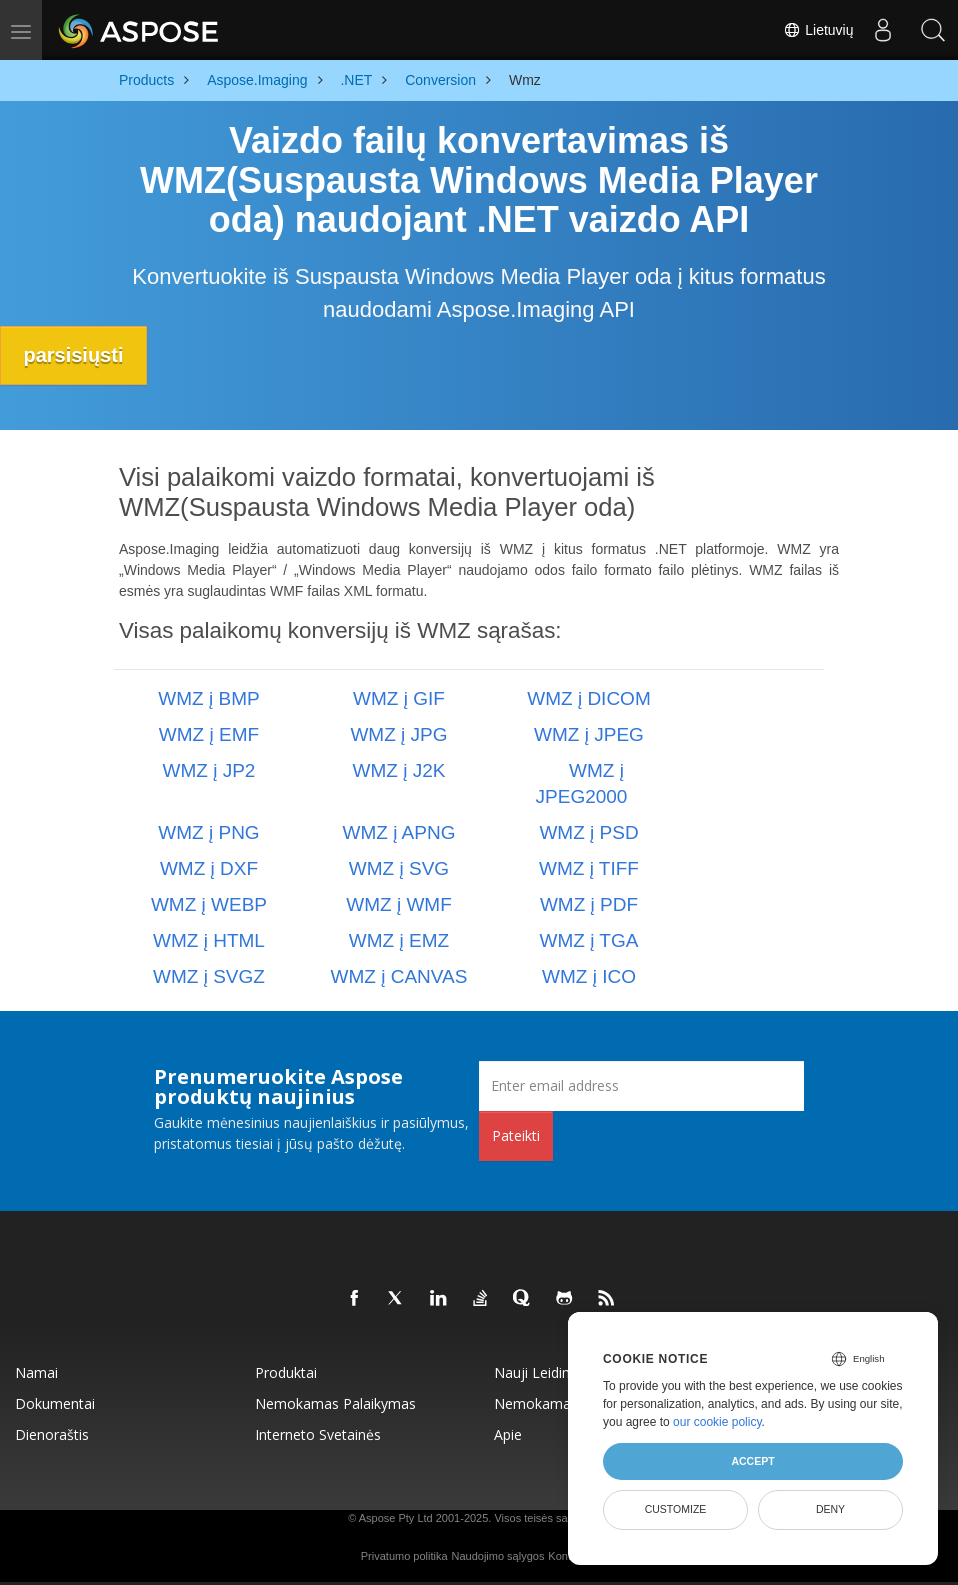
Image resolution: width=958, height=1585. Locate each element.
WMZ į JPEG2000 (582, 783)
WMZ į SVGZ (209, 976)
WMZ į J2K (399, 770)
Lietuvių (818, 30)
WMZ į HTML (209, 940)
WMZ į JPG (398, 734)
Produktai (286, 1372)
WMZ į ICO (589, 976)
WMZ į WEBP (209, 904)
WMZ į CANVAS (399, 976)
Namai (36, 1372)
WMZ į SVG (399, 868)
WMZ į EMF (209, 734)
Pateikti (516, 1135)
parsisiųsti (75, 355)
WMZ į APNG (399, 832)
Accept (752, 1461)
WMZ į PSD (588, 832)
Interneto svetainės (318, 1434)
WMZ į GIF (399, 698)
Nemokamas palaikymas (335, 1403)
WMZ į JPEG (589, 734)
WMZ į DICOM (588, 698)
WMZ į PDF (589, 904)
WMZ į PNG (208, 832)
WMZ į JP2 (209, 770)
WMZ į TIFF (589, 868)
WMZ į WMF (399, 904)
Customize (676, 1509)
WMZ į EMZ (399, 940)
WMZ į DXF (209, 868)
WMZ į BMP (208, 698)
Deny (830, 1509)
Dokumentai (55, 1403)
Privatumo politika (404, 1556)
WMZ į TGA (589, 940)
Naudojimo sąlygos (497, 1556)
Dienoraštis (52, 1434)
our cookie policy (717, 1422)
